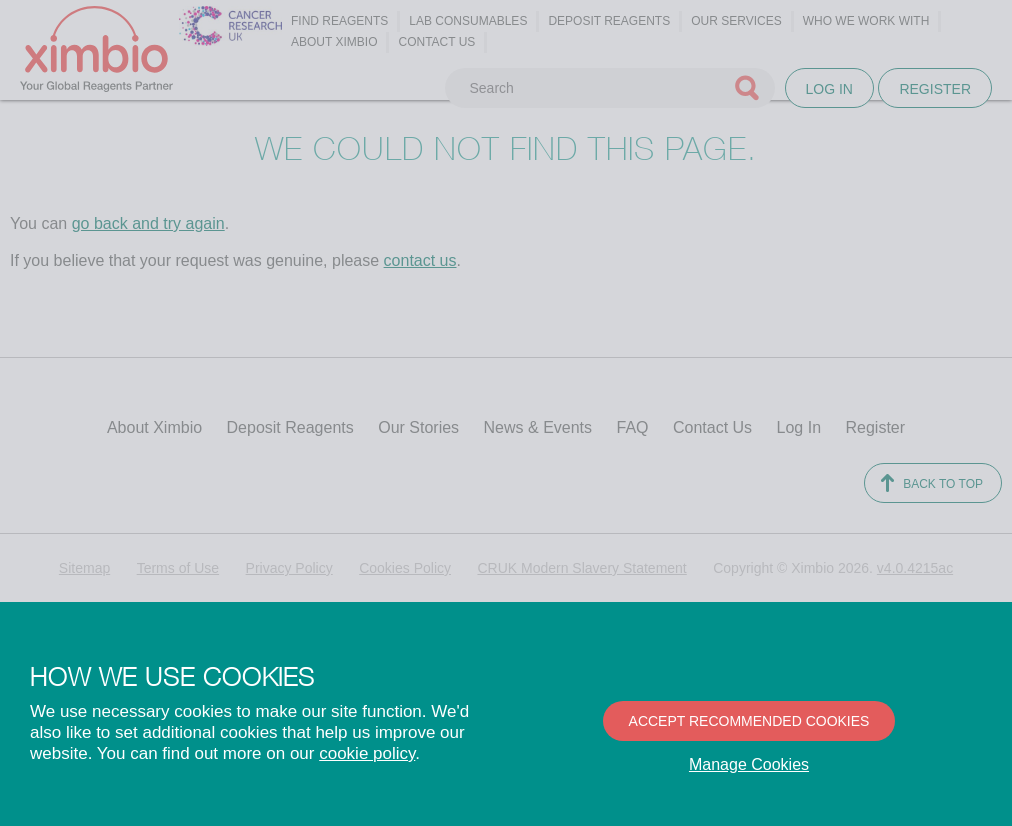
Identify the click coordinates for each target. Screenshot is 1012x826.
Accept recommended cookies (749, 721)
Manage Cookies (749, 764)
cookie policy (367, 753)
